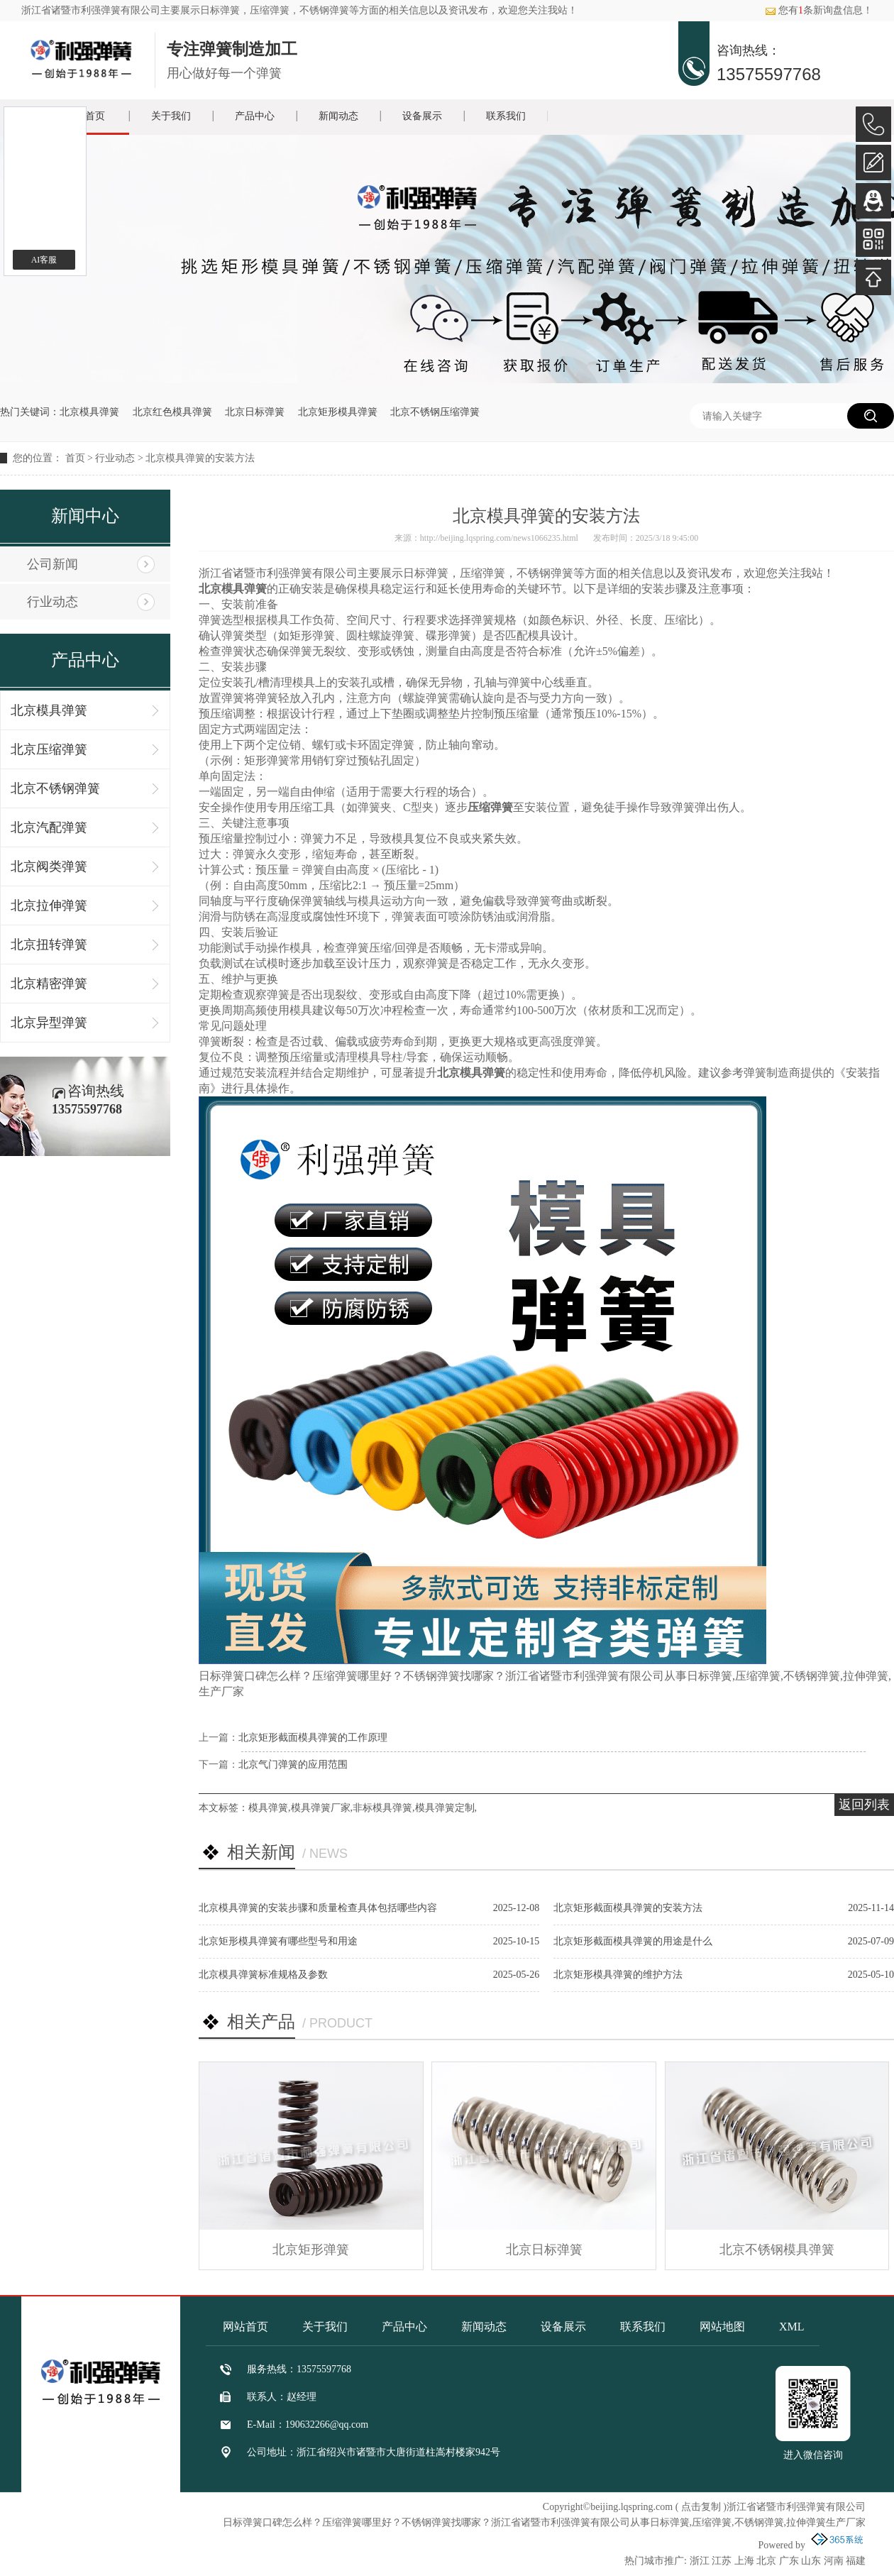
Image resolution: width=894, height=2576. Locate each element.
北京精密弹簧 (49, 983)
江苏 (722, 2560)
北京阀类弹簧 (49, 866)
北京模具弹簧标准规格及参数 (263, 1974)
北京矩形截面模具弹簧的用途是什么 (632, 1941)
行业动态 (115, 458)
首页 (75, 458)
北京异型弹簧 (49, 1022)
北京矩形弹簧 (310, 2249)
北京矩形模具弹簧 (337, 412)
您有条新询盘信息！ (819, 10)
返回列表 (864, 1805)
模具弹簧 (268, 1807)
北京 (766, 2560)
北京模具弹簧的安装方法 (200, 458)
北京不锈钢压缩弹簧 (435, 412)
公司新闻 (52, 564)
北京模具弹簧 (89, 412)
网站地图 (722, 2327)
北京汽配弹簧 (49, 827)
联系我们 (506, 116)
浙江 (700, 2560)
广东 (789, 2560)
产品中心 (255, 116)
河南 (834, 2560)
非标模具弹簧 (382, 1807)
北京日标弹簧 (255, 412)
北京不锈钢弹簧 (55, 788)
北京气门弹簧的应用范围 (293, 1764)
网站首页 (245, 2327)
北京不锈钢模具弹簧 (776, 2249)
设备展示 (422, 116)
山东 (811, 2560)
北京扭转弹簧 (49, 944)
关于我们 (171, 116)
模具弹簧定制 (445, 1807)
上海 (744, 2560)
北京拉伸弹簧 (49, 905)
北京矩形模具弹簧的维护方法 (618, 1974)
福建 (856, 2560)
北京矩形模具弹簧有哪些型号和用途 (278, 1941)
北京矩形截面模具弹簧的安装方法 (627, 1908)
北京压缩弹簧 (49, 749)
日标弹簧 (220, 10)
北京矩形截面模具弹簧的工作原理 (312, 1737)
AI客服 (44, 260)
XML (792, 2327)
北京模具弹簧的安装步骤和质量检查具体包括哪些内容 (318, 1908)
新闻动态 (338, 116)
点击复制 (701, 2506)
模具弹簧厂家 (321, 1807)
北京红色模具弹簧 (172, 412)
